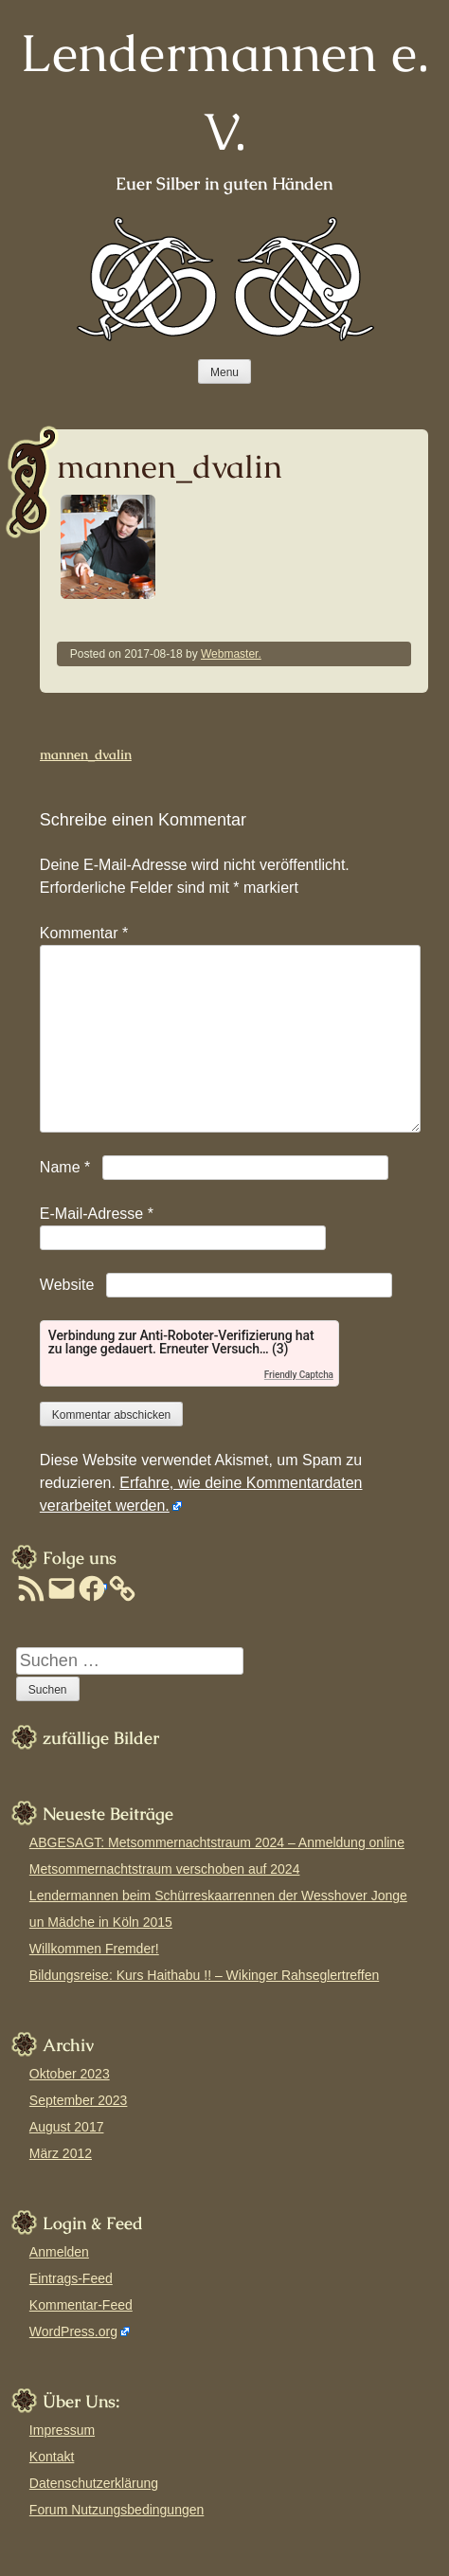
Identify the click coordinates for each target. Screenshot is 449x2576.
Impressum (62, 2430)
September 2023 (78, 2100)
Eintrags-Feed (71, 2278)
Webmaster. (231, 654)
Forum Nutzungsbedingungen (116, 2509)
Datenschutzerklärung (93, 2483)
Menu (224, 372)
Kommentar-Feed (81, 2305)
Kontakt (51, 2456)
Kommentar (84, 933)
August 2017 (66, 2126)
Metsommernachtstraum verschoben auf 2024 (164, 1869)
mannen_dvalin (86, 754)
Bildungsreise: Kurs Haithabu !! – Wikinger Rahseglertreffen (204, 1975)
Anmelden (59, 2251)
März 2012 (60, 2153)
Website (67, 1285)
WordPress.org (73, 2331)
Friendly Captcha (298, 1375)
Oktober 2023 (69, 2073)
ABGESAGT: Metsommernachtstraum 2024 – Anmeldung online (216, 1842)
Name (65, 1167)
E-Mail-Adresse (96, 1214)
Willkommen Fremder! (94, 1948)
